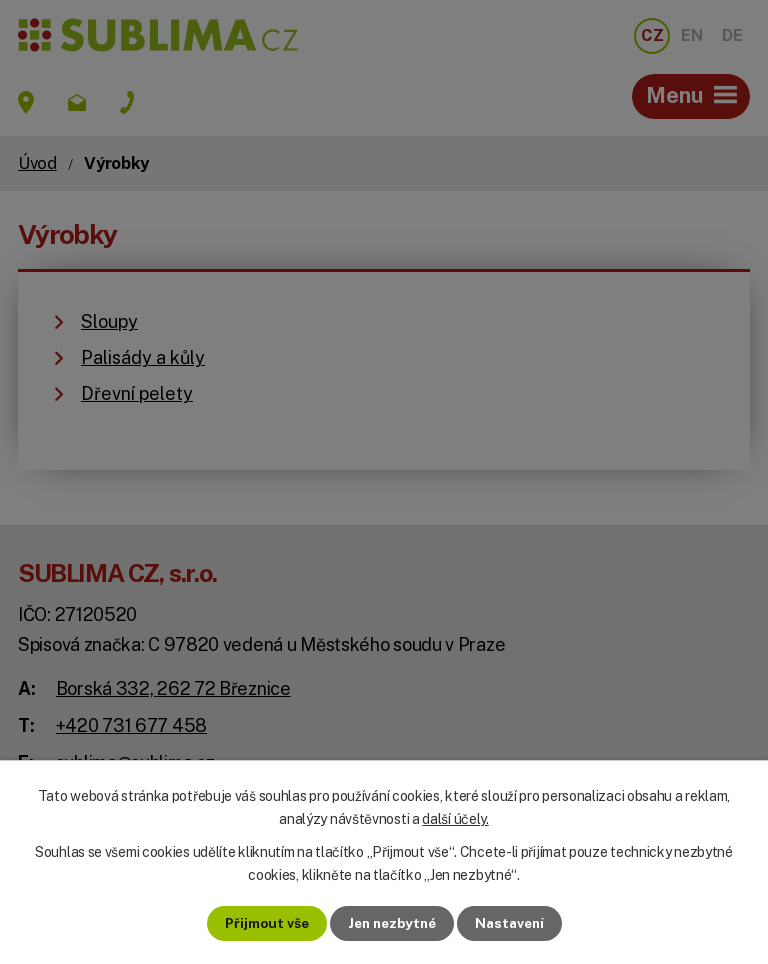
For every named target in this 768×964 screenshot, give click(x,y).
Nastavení (514, 923)
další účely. (455, 818)
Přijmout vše (261, 923)
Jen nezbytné (391, 923)
